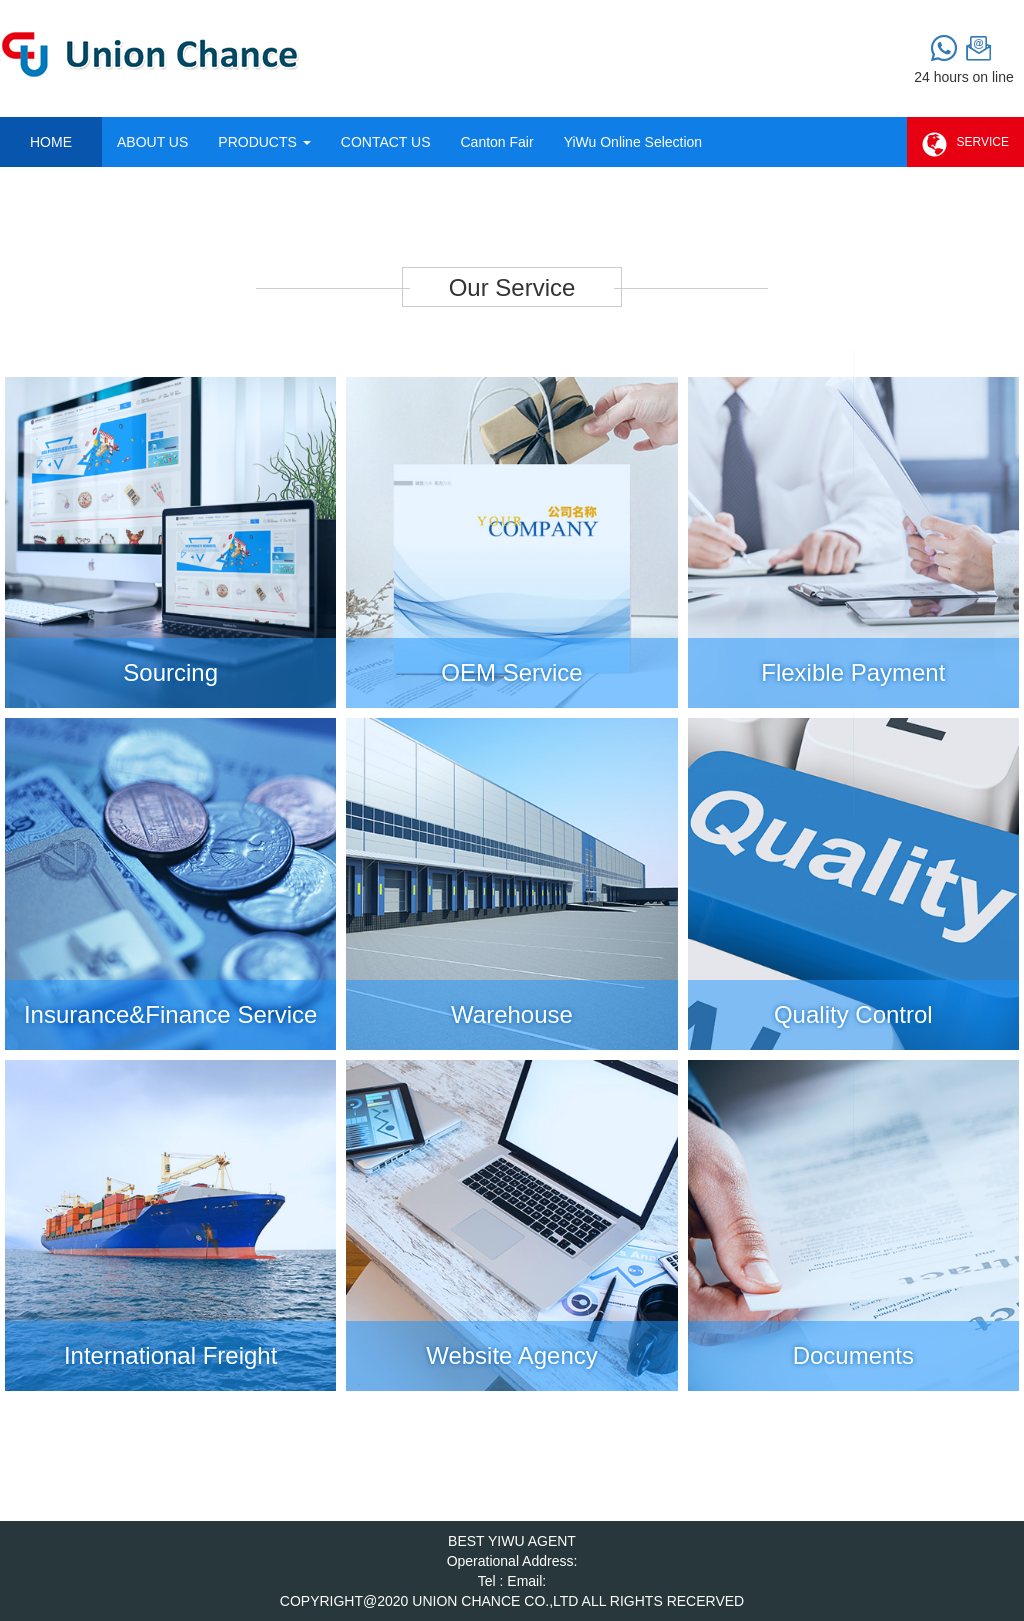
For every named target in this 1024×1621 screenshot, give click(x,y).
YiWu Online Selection (633, 142)
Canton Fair (496, 142)
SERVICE (965, 145)
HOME (51, 142)
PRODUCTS (264, 142)
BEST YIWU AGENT (512, 1541)
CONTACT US (386, 142)
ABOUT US (152, 142)
